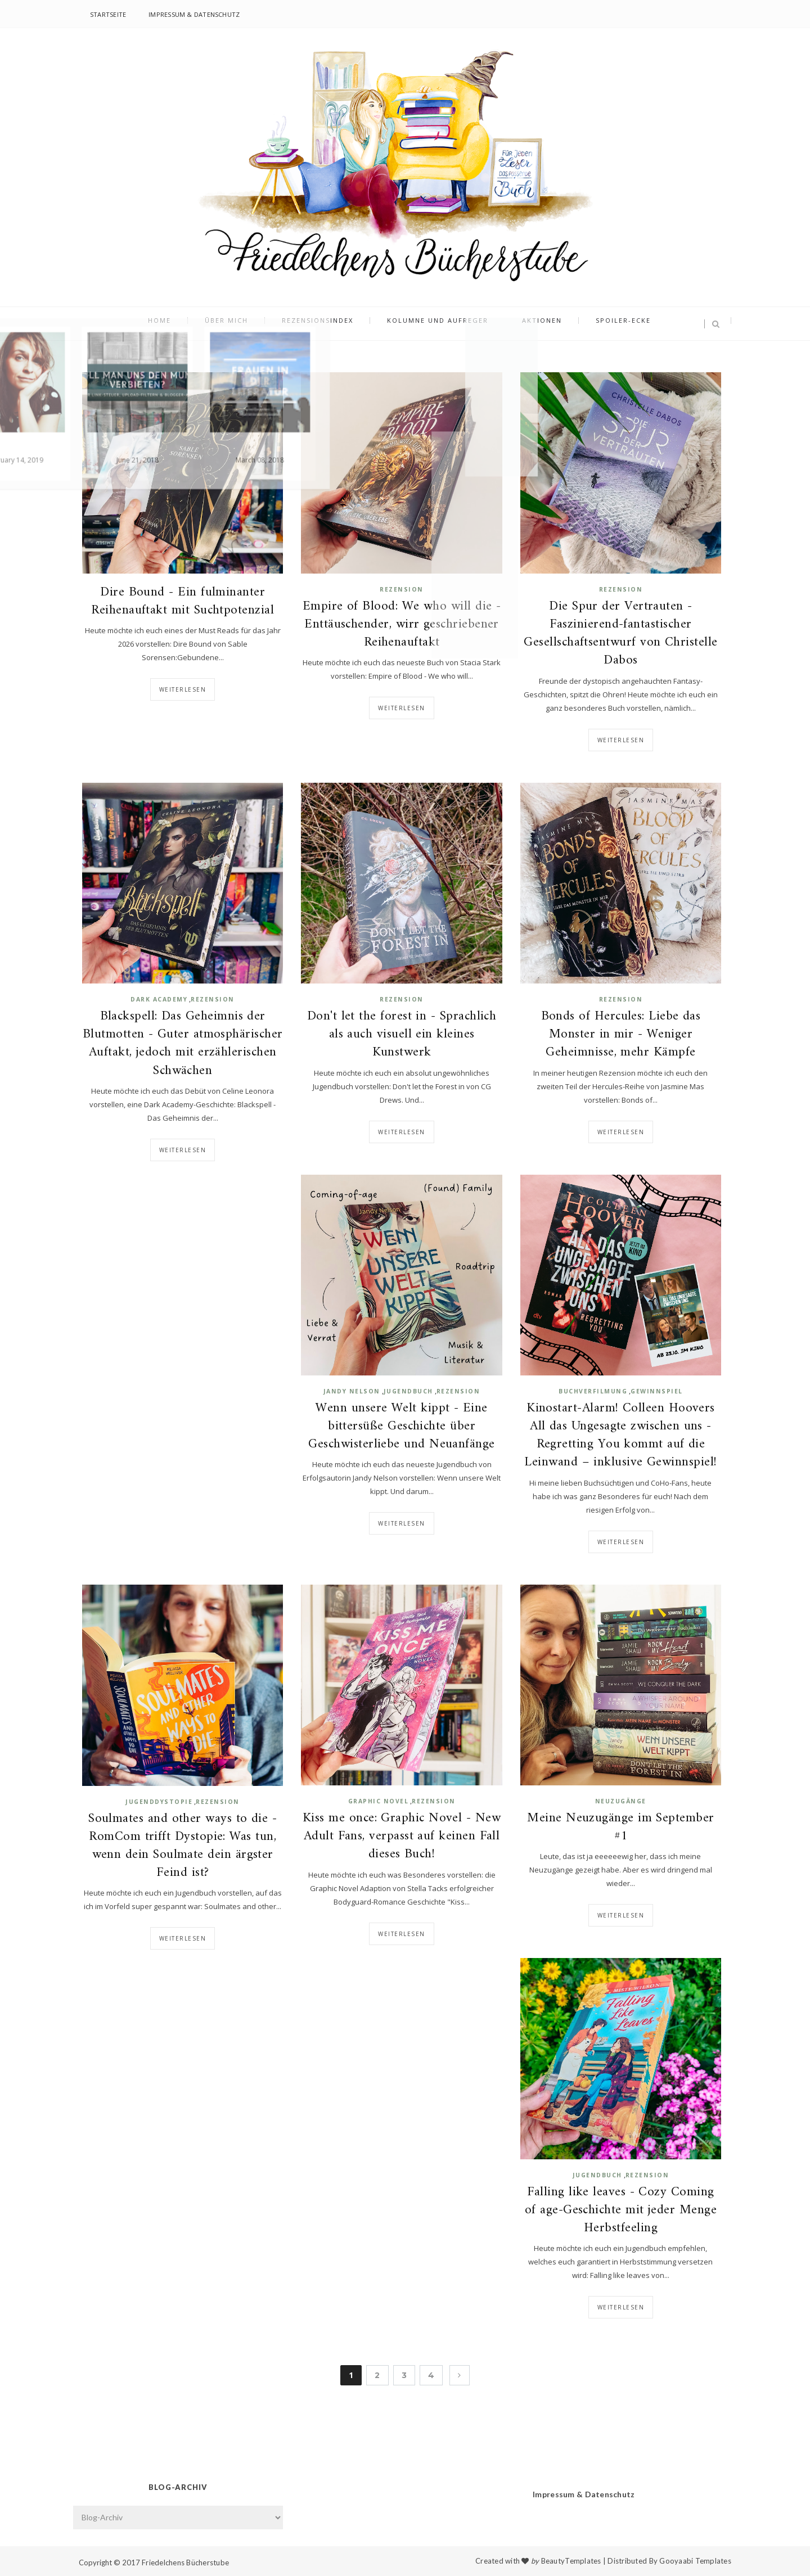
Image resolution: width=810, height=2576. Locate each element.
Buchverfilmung (593, 1391)
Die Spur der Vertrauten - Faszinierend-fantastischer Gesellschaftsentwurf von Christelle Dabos (620, 634)
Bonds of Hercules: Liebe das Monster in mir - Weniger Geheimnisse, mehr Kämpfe (621, 1035)
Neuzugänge (620, 1801)
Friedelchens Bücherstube (185, 2562)
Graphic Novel (378, 1801)
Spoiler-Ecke (595, 324)
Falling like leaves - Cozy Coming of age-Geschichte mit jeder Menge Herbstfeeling (621, 2210)
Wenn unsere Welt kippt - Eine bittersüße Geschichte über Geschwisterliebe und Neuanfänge (401, 1427)
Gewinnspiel (657, 1391)
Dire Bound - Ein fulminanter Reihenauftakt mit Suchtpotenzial (182, 602)
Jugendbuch (408, 1391)
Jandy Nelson (351, 1391)
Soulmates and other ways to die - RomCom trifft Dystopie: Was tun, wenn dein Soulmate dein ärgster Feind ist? (182, 1846)
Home (187, 324)
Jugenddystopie (158, 1802)
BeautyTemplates (571, 2560)
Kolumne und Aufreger (432, 324)
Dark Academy (158, 999)
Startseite (108, 14)
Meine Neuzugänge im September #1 (620, 1828)
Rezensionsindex (323, 324)
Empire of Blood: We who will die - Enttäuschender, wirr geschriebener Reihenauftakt (402, 625)
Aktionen (525, 324)
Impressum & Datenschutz (194, 14)
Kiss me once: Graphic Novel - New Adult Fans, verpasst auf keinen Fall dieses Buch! (402, 1837)
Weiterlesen (182, 689)
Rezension (402, 589)
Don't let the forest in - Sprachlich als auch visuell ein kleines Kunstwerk (402, 1035)
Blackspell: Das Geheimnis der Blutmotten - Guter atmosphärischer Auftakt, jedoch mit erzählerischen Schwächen (183, 1044)
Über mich (243, 324)
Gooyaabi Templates (695, 2560)
